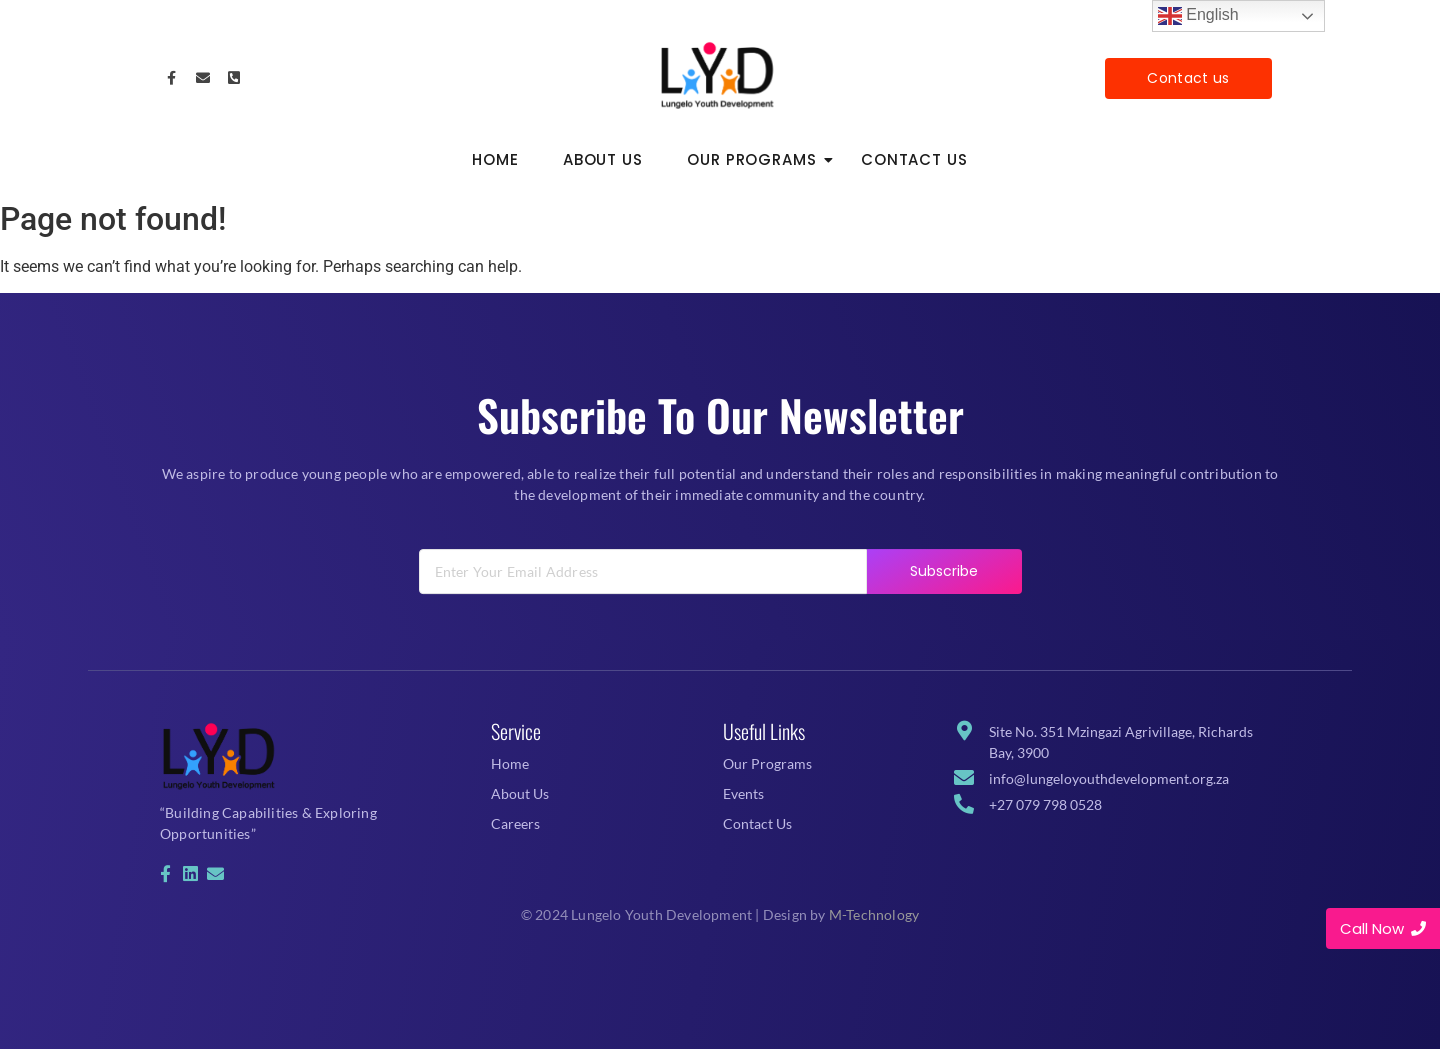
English (1198, 16)
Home (495, 159)
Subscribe (944, 589)
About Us (603, 159)
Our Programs (758, 159)
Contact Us (914, 159)
